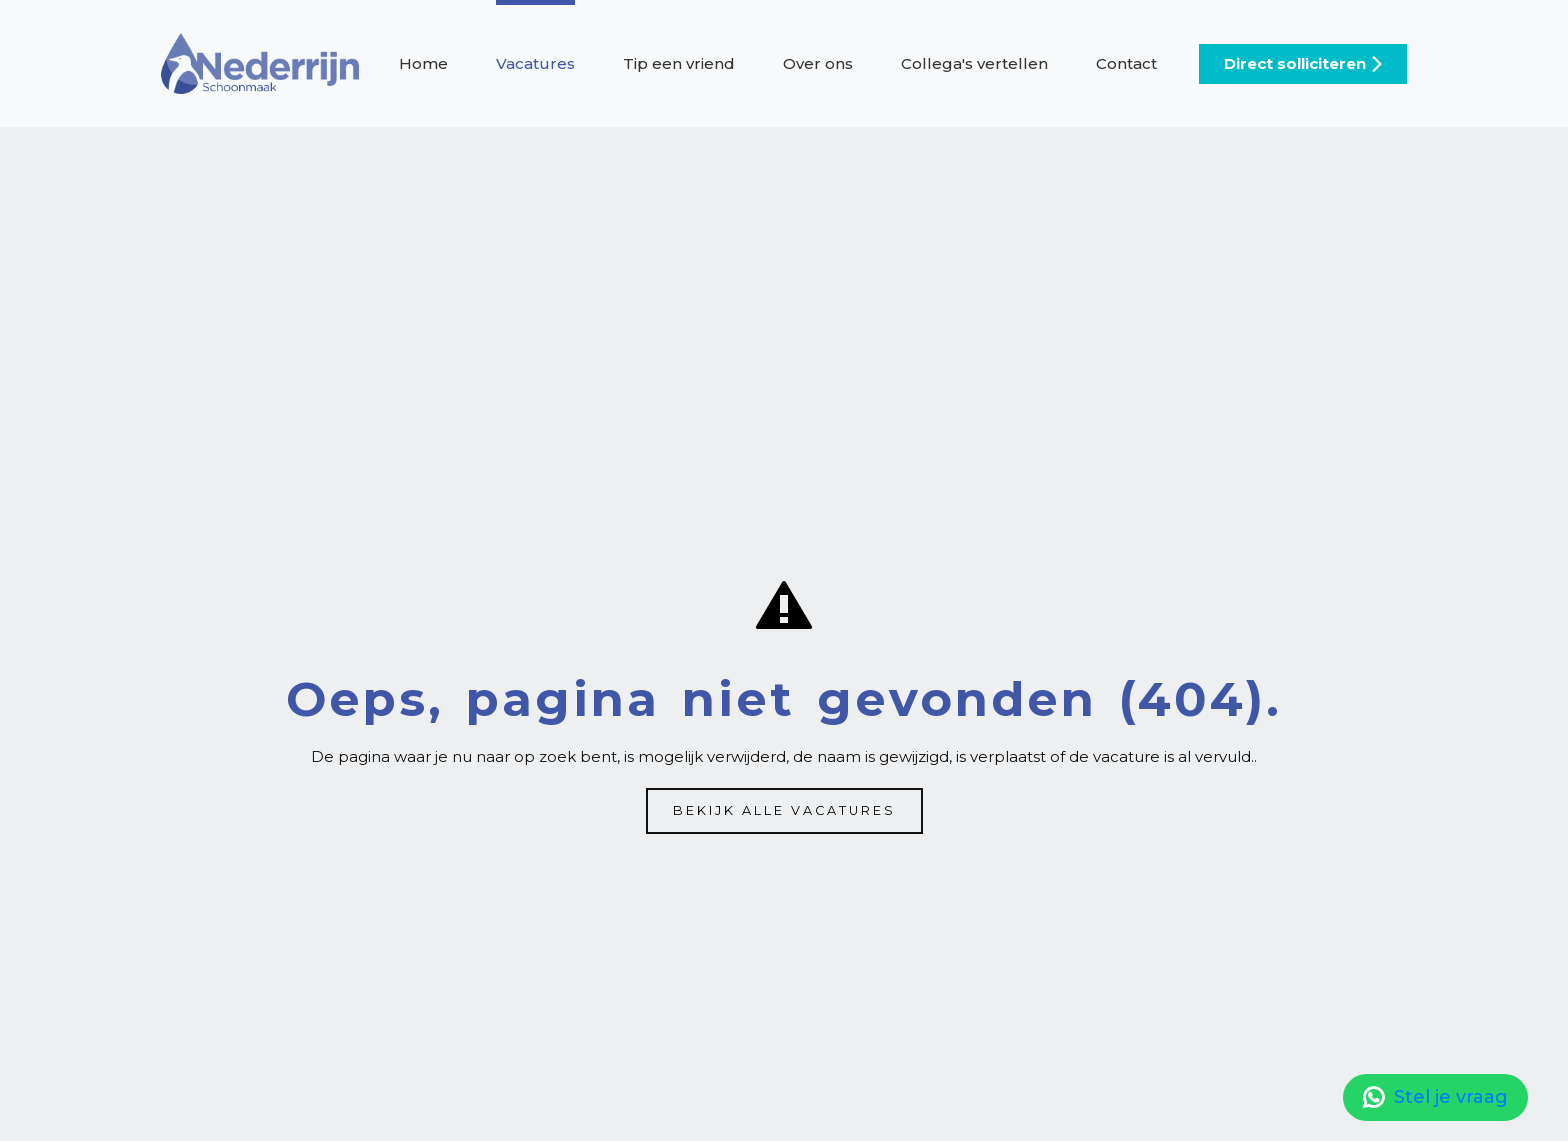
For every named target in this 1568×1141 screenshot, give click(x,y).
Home (423, 63)
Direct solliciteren (1295, 63)
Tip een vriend (679, 63)
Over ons (818, 63)
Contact (1126, 63)
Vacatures (535, 63)
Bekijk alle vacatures (784, 810)
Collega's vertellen (974, 63)
